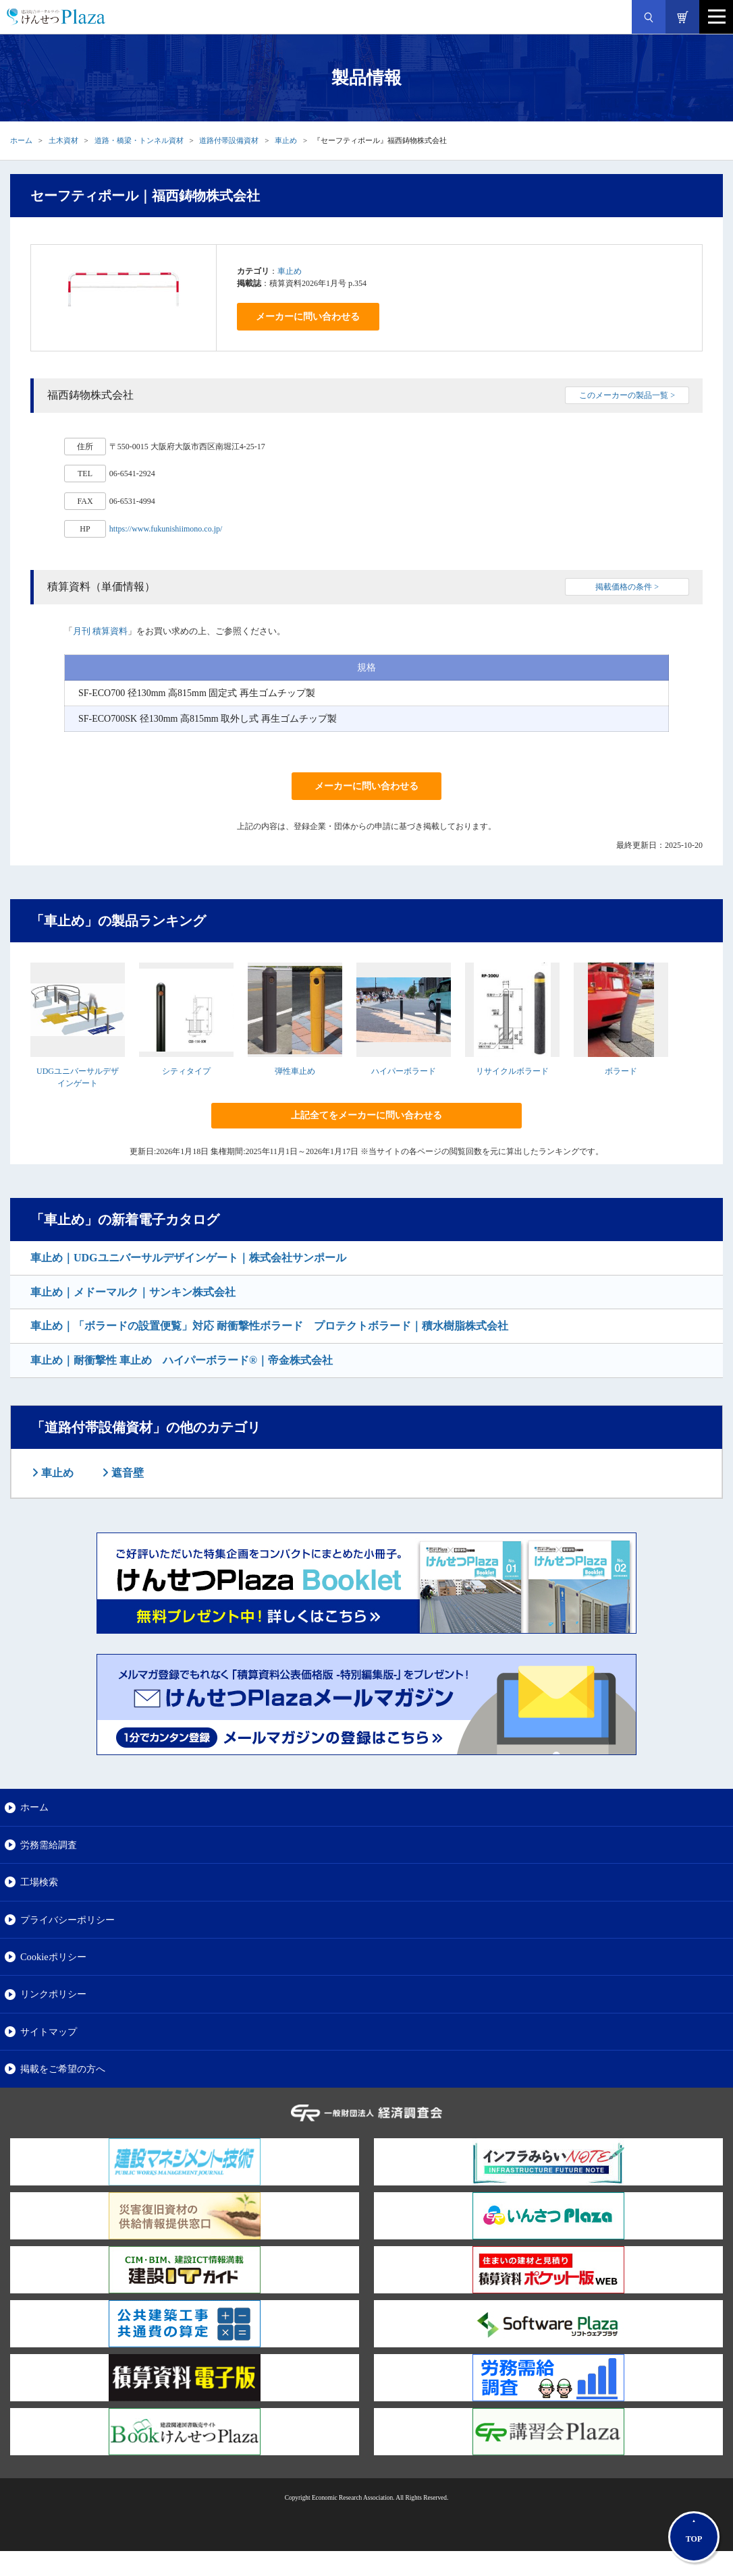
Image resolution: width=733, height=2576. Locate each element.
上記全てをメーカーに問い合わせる (366, 1115)
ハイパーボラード (403, 1071)
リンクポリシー (53, 1993)
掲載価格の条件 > (627, 587)
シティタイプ (186, 1071)
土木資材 (63, 140)
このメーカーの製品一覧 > (627, 395)
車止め (286, 140)
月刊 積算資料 (100, 631)
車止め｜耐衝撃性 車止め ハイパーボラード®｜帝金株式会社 (181, 1360)
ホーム (21, 140)
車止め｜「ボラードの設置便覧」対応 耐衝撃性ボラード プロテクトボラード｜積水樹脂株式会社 (269, 1326)
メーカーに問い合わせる (308, 317)
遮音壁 (126, 1473)
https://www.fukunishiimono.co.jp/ (166, 529)
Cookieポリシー (53, 1956)
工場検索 (39, 1882)
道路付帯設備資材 (229, 140)
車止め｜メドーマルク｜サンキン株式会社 (133, 1292)
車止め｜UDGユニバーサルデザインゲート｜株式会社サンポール (188, 1257)
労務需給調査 (48, 1844)
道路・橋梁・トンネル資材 (139, 140)
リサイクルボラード (512, 1071)
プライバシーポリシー (67, 1919)
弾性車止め (295, 1071)
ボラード (621, 1071)
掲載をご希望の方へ (62, 2068)
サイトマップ (48, 2031)
